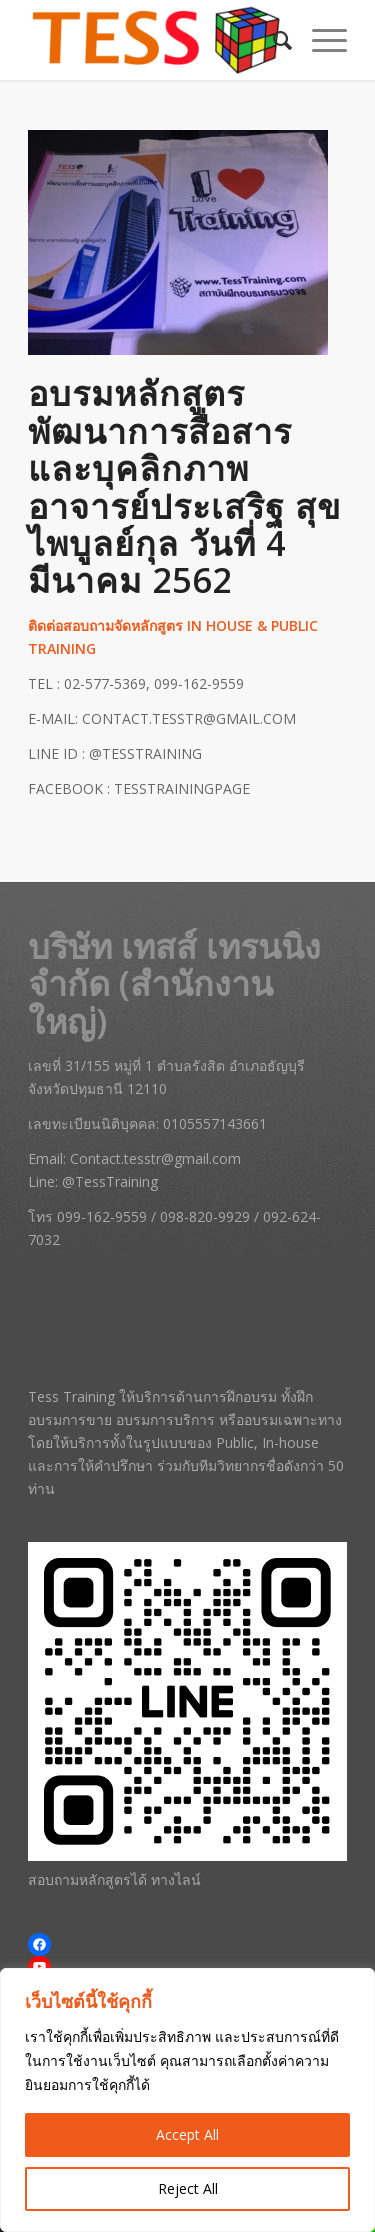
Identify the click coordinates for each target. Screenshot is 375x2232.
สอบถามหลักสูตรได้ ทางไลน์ (114, 1879)
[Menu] (319, 40)
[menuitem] (272, 40)
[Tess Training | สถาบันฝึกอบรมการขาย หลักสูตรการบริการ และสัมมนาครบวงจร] (155, 40)
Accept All (187, 2134)
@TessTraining (110, 1181)
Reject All (188, 2188)
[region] (187, 2100)
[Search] (272, 40)
